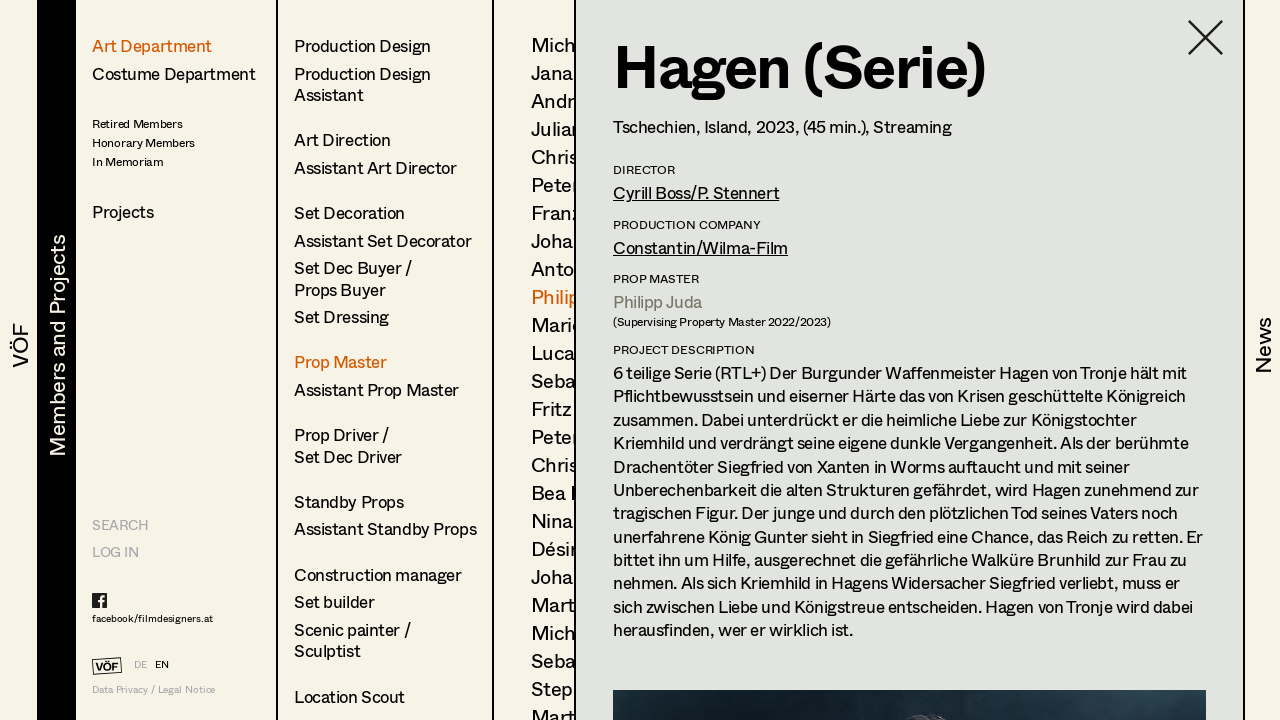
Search (120, 524)
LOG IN (115, 551)
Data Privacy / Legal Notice (153, 689)
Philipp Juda (657, 301)
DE (140, 664)
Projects (123, 211)
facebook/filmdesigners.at (152, 618)
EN (162, 664)
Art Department (152, 45)
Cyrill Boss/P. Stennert (696, 192)
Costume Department (173, 73)
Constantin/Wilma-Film (700, 247)
